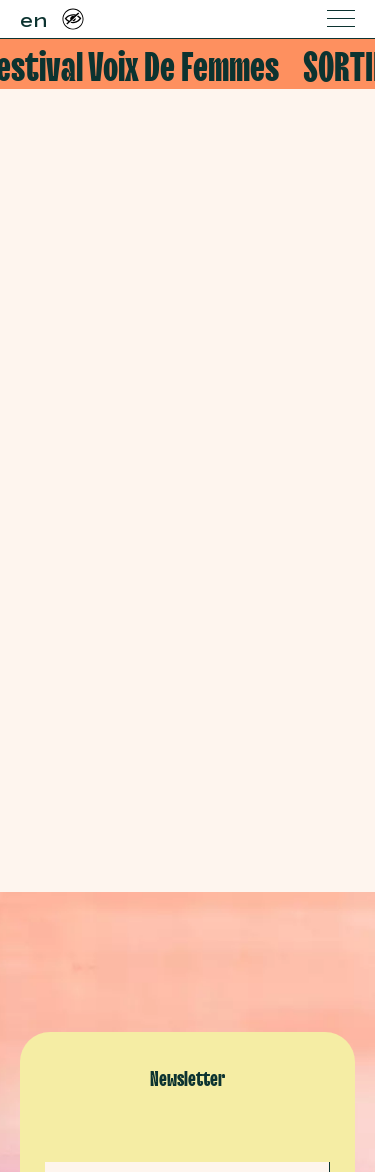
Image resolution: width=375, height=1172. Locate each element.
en (33, 18)
